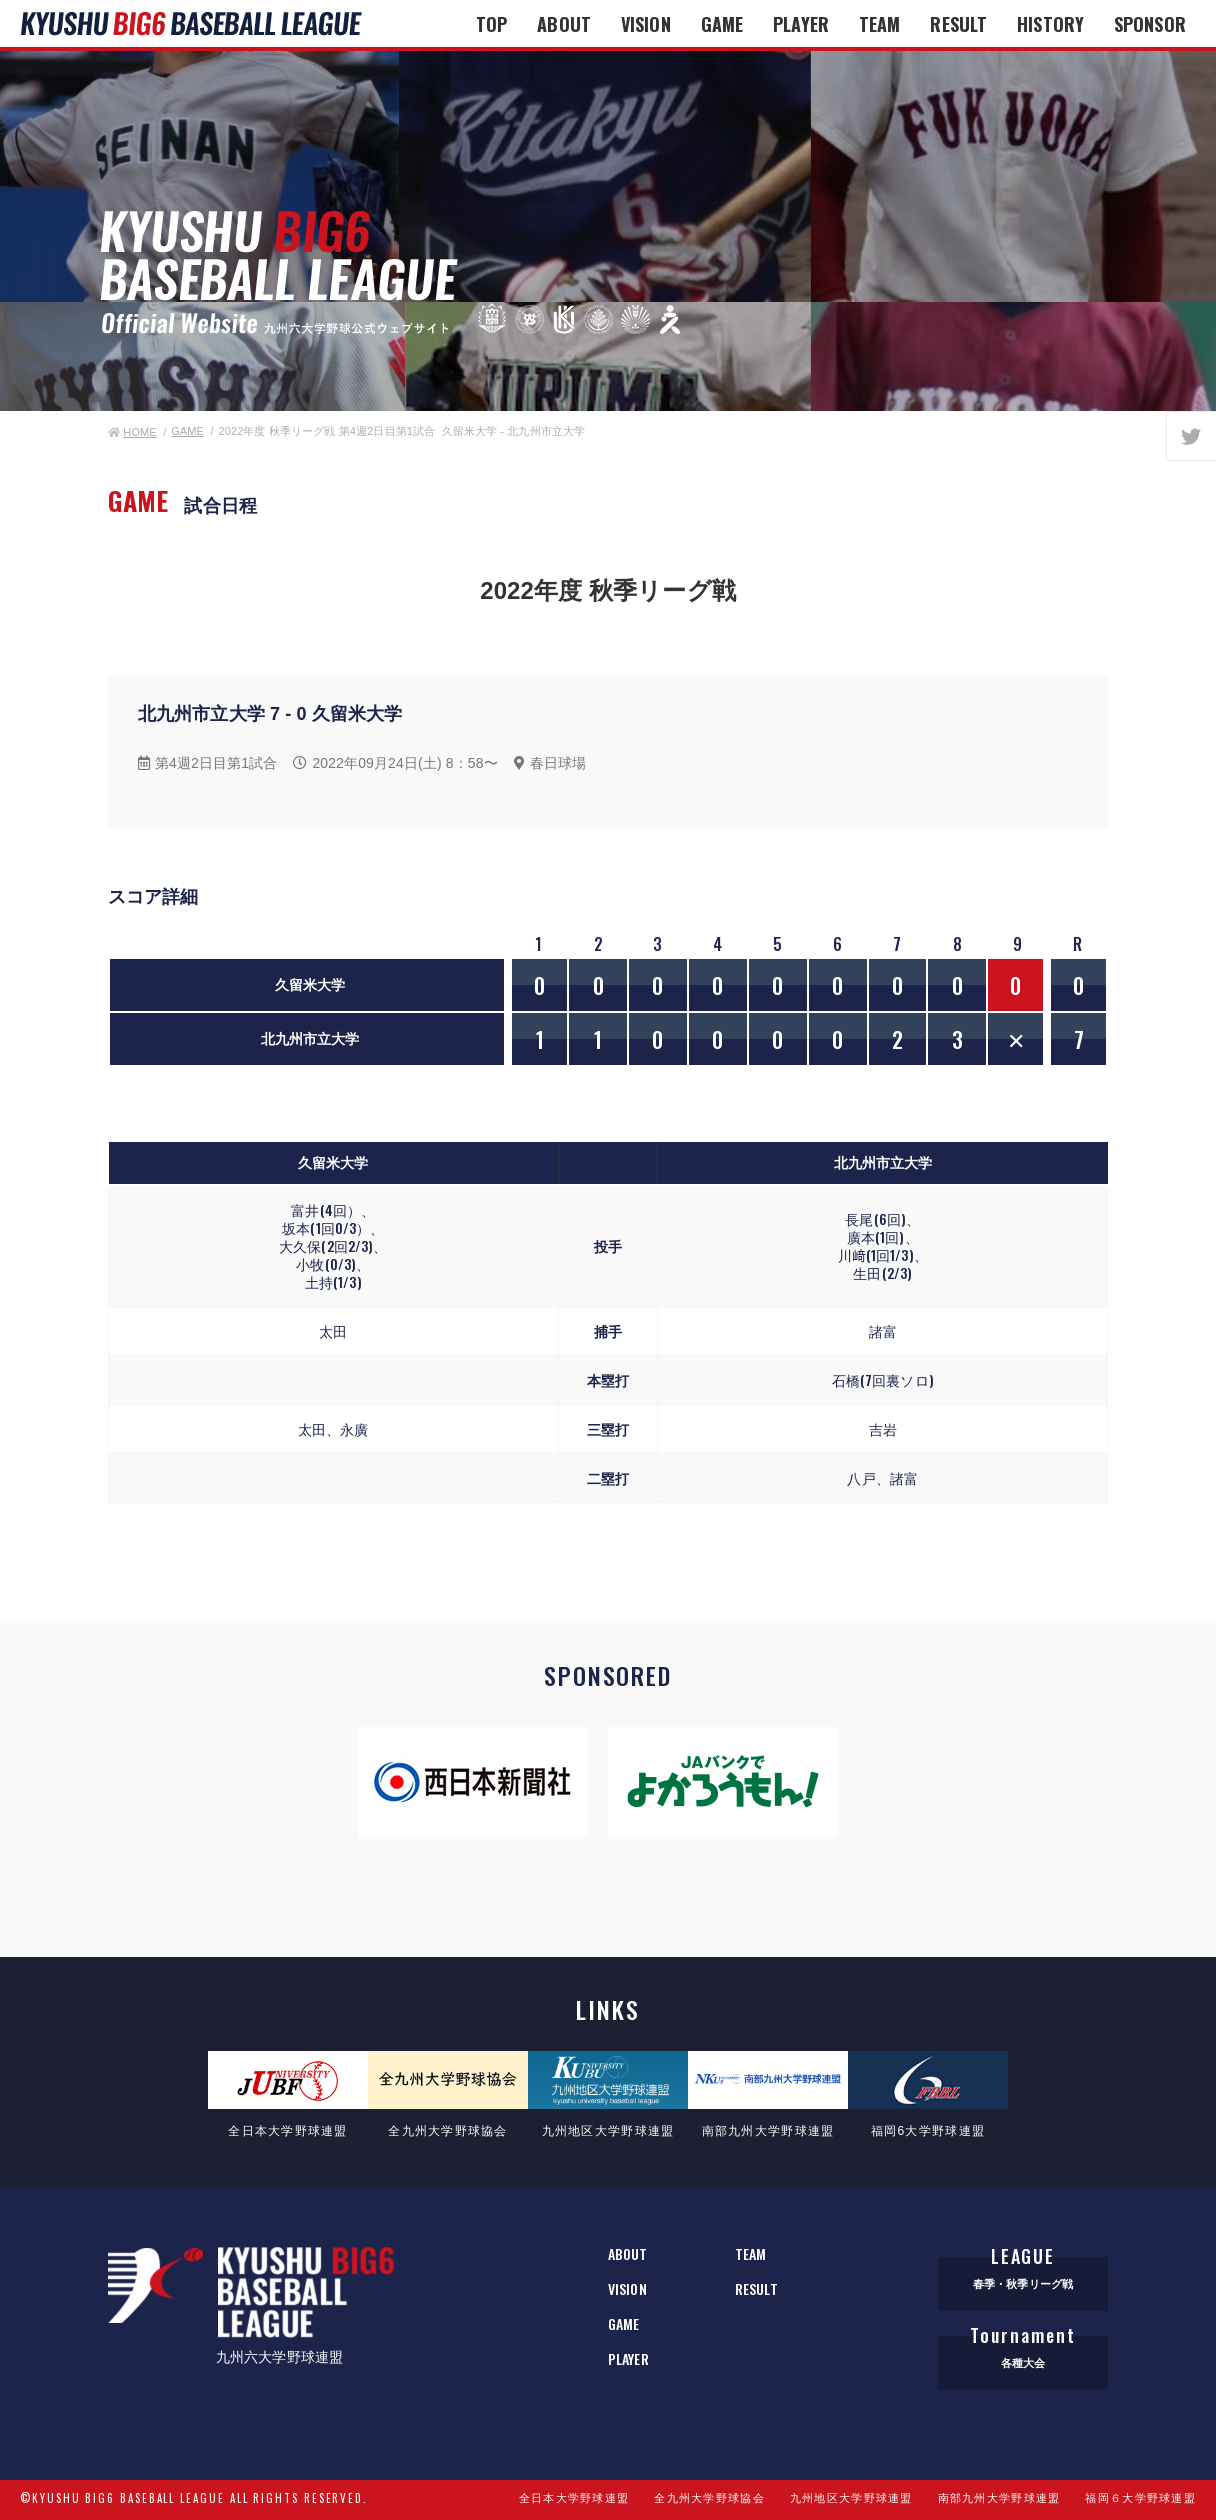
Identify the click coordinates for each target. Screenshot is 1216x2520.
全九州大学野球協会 (709, 2498)
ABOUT (564, 24)
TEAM (879, 24)
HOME (132, 432)
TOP (491, 24)
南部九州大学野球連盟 (999, 2498)
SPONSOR (1150, 24)
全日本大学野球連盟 (574, 2498)
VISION (646, 24)
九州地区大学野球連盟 (851, 2498)
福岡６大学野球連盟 (1140, 2498)
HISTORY (1050, 24)
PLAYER (801, 24)
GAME (722, 24)
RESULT (958, 24)
